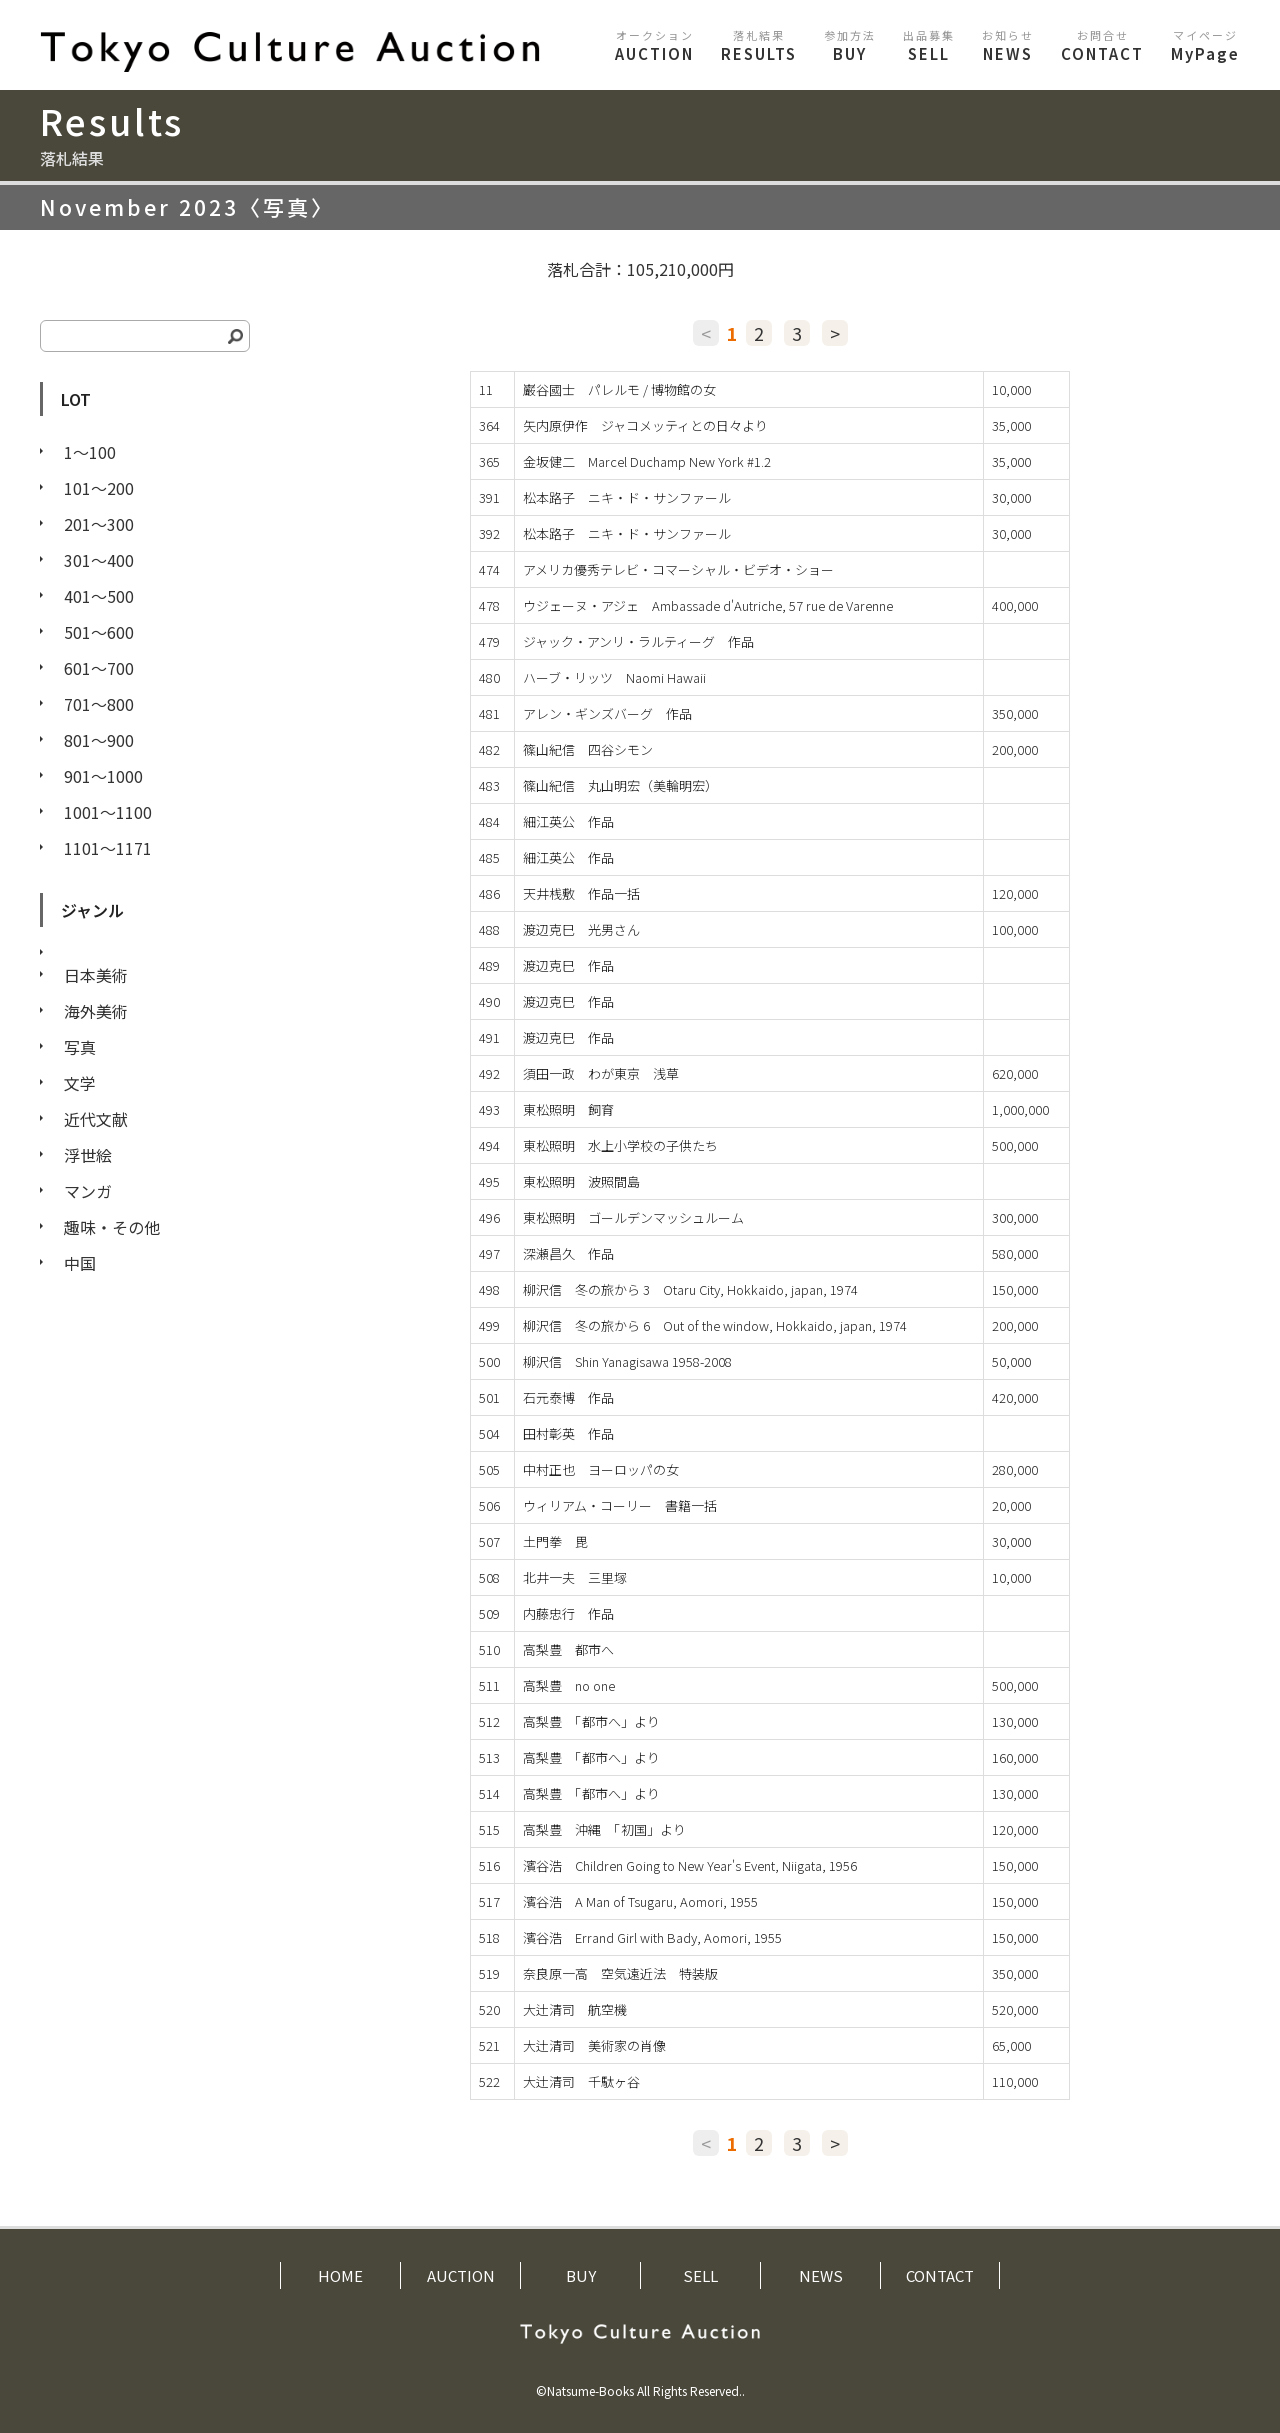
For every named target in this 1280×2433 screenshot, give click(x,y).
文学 (80, 1083)
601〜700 (99, 668)
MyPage (1205, 45)
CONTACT (1102, 45)
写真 (80, 1047)
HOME (340, 2275)
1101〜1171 (108, 848)
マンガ (88, 1191)
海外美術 (96, 1011)
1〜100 (90, 452)
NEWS (1008, 45)
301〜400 (99, 560)
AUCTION (654, 45)
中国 (80, 1263)
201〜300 (99, 524)
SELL (929, 45)
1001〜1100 (108, 812)
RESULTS (759, 45)
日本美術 (96, 975)
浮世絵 (88, 1155)
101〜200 (99, 488)
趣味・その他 (112, 1227)
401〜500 (99, 596)
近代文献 (96, 1119)
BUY (850, 45)
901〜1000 (103, 776)
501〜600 (99, 632)
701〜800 (99, 704)
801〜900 (99, 740)
